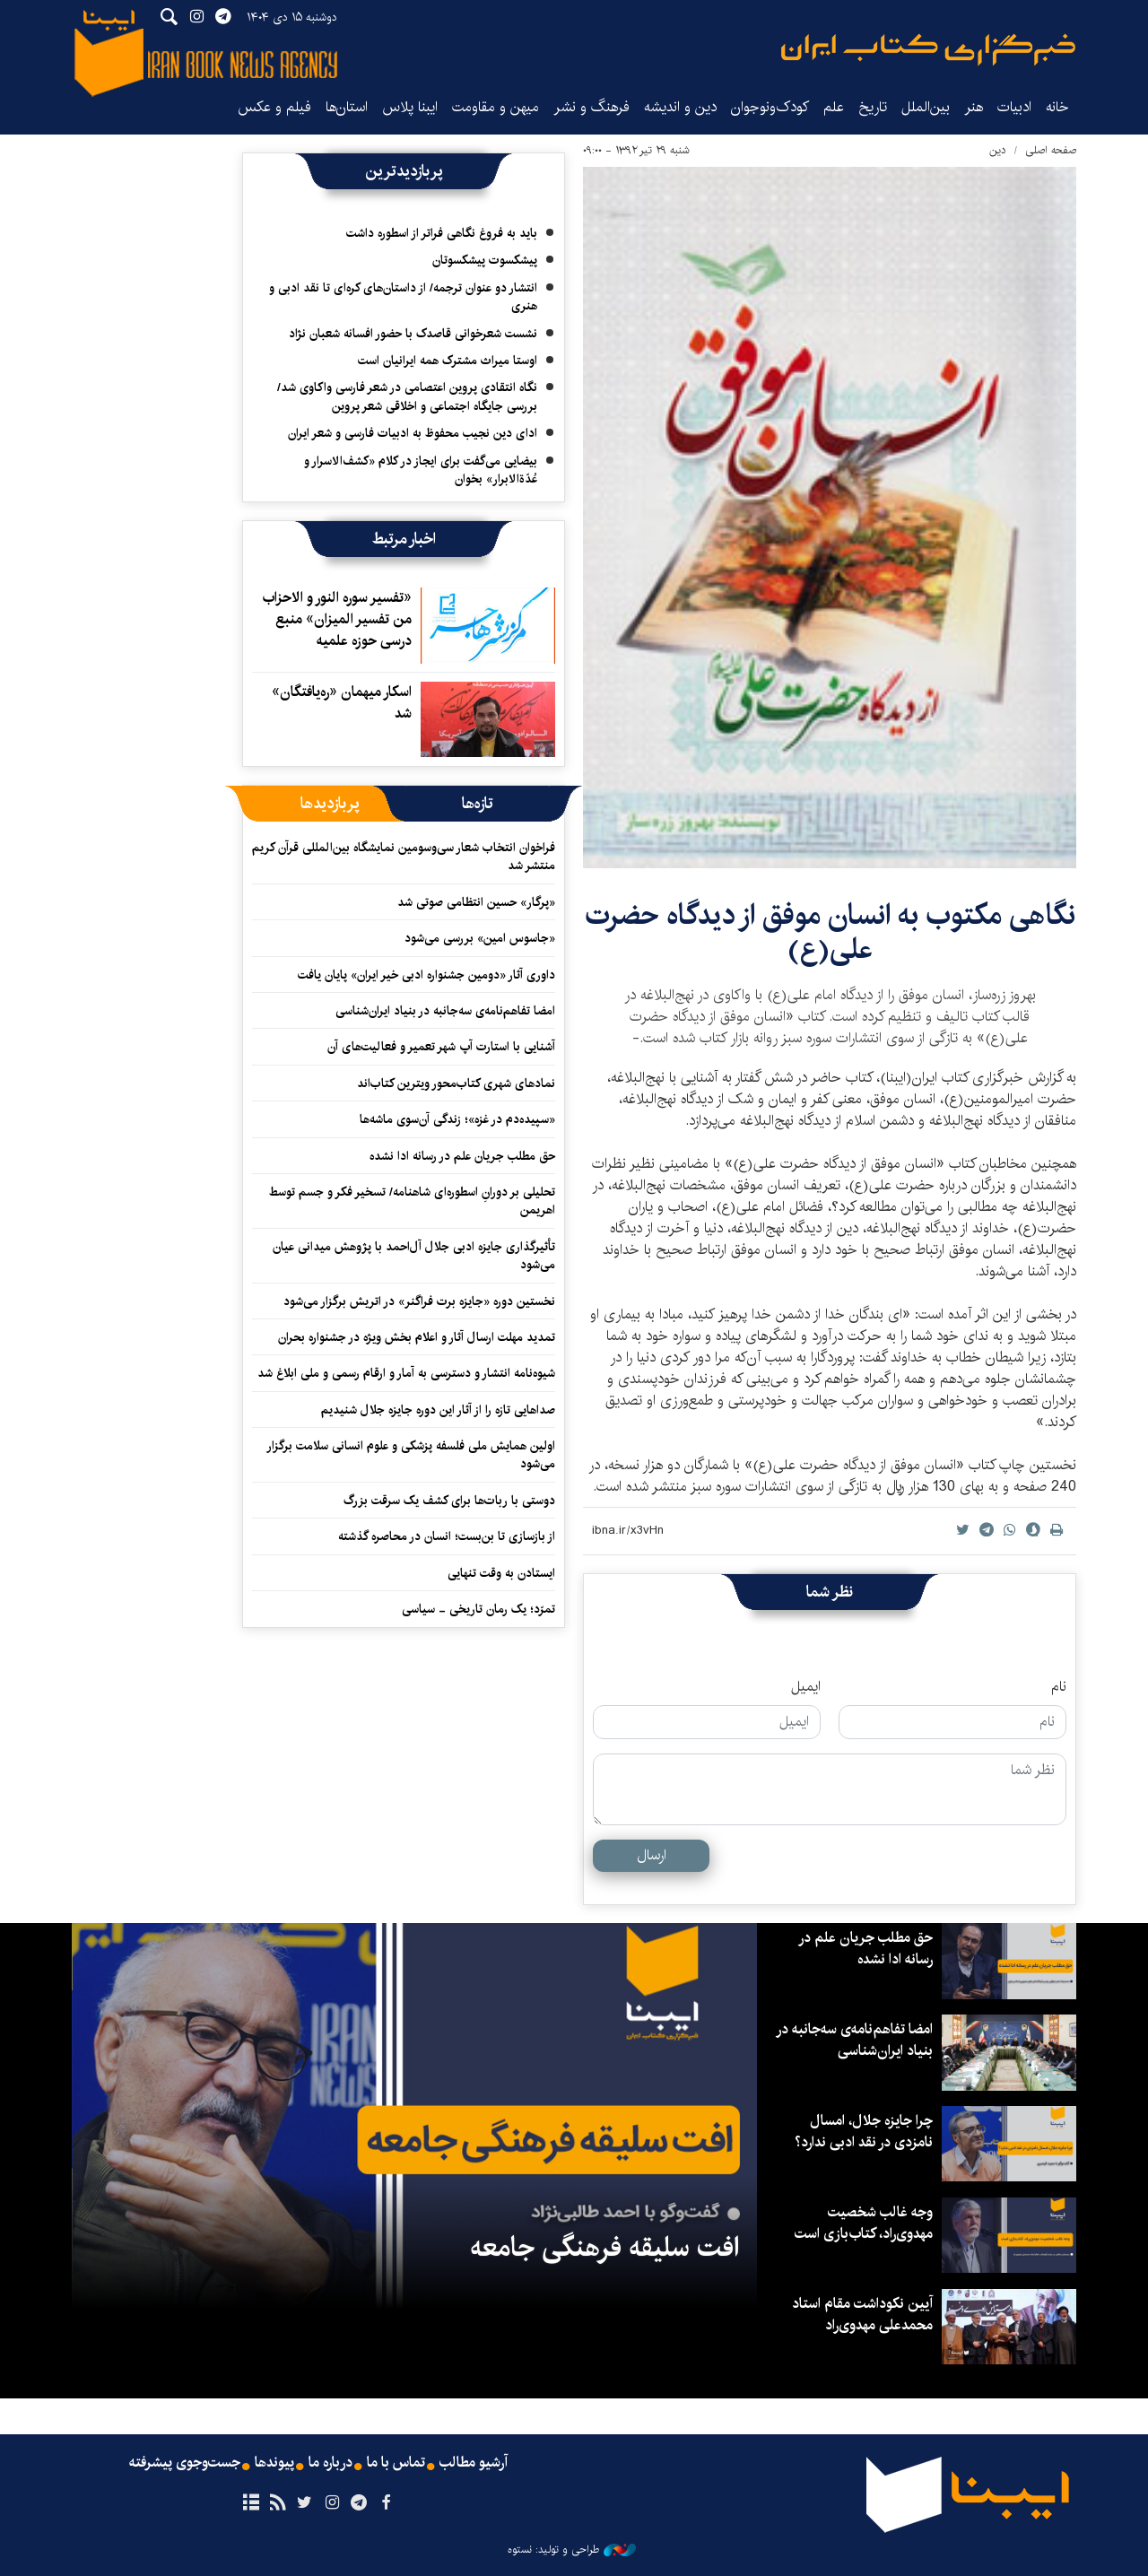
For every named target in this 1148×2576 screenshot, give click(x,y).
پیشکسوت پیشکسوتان (484, 260)
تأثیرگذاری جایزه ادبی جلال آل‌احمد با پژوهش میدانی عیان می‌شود (414, 1256)
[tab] (478, 804)
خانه (1057, 107)
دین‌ (997, 150)
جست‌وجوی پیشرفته (184, 2463)
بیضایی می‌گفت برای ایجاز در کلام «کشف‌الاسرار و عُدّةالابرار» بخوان (420, 470)
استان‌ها (347, 107)
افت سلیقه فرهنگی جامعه (604, 2247)
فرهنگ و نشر (591, 107)
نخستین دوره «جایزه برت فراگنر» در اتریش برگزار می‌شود (419, 1301)
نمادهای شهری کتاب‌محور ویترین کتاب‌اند (456, 1083)
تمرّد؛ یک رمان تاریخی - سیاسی (478, 1609)
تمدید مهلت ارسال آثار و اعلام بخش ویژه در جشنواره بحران (416, 1337)
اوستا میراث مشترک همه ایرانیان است (447, 360)
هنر (973, 107)
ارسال (651, 1855)
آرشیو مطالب (473, 2463)
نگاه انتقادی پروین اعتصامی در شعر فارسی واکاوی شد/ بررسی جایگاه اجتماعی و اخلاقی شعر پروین (407, 396)
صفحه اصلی (1050, 150)
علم (833, 107)
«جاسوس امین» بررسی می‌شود (479, 938)
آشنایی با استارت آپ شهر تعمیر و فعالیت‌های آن (441, 1047)
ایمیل (806, 1687)
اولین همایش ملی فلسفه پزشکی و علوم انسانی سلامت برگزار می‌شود (410, 1455)
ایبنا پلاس (410, 107)
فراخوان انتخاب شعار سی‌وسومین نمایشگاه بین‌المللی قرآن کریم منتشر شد (403, 856)
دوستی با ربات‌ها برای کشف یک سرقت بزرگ (449, 1500)
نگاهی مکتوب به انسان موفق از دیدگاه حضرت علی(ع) (830, 932)
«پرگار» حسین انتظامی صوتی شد (476, 902)
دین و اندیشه (680, 107)
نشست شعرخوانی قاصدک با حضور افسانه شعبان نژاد (413, 334)
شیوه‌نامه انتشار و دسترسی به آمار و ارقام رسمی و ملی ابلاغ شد (406, 1373)
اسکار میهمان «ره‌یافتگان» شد (342, 703)
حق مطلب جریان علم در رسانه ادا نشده (462, 1156)
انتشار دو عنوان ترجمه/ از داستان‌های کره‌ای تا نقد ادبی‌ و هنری (403, 297)
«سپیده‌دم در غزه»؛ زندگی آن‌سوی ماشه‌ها (457, 1119)
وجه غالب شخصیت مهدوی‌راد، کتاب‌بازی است (864, 2223)
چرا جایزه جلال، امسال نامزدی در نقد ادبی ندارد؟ (864, 2131)
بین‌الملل (925, 107)
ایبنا (928, 49)
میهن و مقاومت (495, 107)
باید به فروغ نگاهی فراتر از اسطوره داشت (441, 233)
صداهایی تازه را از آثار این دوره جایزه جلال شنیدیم (438, 1410)
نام (1058, 1687)
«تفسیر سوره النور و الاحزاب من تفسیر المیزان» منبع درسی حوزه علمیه (337, 619)
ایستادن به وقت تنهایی (501, 1573)
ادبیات (1014, 107)
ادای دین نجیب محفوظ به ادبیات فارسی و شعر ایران (412, 433)
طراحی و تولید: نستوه (572, 2550)
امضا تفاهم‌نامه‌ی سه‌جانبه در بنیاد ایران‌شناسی (445, 1011)
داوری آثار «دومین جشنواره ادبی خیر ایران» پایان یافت (426, 975)
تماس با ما (396, 2463)
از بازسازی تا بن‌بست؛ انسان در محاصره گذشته (446, 1536)
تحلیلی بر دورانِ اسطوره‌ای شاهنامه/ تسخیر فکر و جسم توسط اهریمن (412, 1201)
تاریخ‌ (872, 107)
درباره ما (330, 2463)
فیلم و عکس (274, 107)
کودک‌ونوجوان (770, 107)
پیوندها (274, 2463)
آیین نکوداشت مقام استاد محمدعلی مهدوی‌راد (862, 2314)
